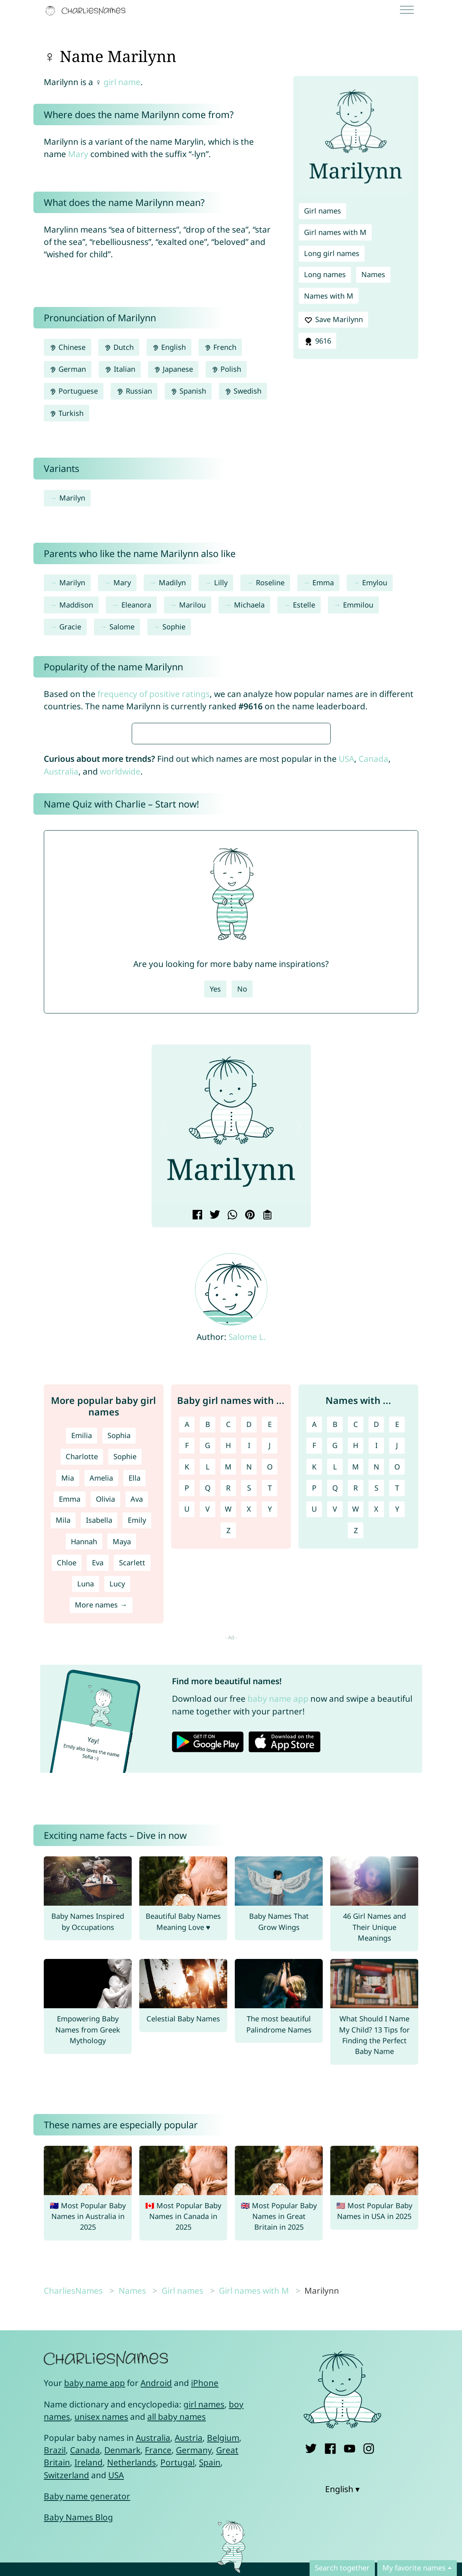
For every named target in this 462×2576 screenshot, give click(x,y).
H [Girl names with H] (228, 1681)
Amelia (101, 1714)
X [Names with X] (376, 1745)
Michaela (249, 605)
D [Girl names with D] (248, 1660)
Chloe (66, 1798)
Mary (78, 153)
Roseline (270, 582)
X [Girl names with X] (249, 1745)
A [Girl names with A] (187, 1660)
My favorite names (414, 2567)
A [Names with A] (314, 1660)
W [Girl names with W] (228, 1745)
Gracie (70, 626)
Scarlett (132, 1798)
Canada (373, 994)
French (220, 347)
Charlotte (82, 1692)
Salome (122, 626)
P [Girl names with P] (187, 1724)
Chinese (67, 347)
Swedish (242, 391)
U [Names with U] (314, 1745)
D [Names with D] (376, 1660)
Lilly (221, 582)
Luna (85, 1820)
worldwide (120, 1007)
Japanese (173, 369)
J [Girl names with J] (270, 1681)
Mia (67, 1714)
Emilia (81, 1671)
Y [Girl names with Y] (270, 1745)
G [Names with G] (334, 1681)
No (242, 1225)
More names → (101, 1841)
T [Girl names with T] (270, 1724)
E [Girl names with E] (270, 1660)
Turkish (66, 413)
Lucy (117, 1820)
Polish (226, 369)
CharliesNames (73, 2526)
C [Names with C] (355, 1660)
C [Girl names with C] (228, 1660)
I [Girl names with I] (249, 1681)
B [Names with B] (335, 1660)
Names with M (328, 296)
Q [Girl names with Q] (208, 1724)
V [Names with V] (335, 1745)
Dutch (118, 347)
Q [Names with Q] (335, 1724)
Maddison (76, 605)
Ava (137, 1735)
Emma (323, 582)
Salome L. (247, 1572)
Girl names (322, 210)
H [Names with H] (355, 1681)
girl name (121, 81)
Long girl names (331, 253)
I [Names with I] (376, 1681)
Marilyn (72, 498)
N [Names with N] (376, 1703)
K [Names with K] (314, 1703)
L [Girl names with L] (208, 1703)
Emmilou (358, 605)
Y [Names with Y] (397, 1745)
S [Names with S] (376, 1724)
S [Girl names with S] (249, 1724)
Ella (134, 1714)
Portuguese (73, 391)
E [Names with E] (397, 1660)
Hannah (84, 1777)
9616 (317, 341)
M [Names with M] (355, 1703)
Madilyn (172, 582)
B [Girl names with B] (207, 1660)
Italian (119, 369)
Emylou (374, 582)
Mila (63, 1756)
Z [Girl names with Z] (228, 1766)
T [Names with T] (397, 1724)
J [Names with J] (397, 1681)
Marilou (192, 605)
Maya (122, 1777)
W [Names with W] (355, 1745)
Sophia (119, 1671)
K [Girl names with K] (187, 1703)
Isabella (99, 1756)
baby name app (278, 1934)
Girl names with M (335, 232)
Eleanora (136, 605)
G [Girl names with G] (207, 1681)
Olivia (105, 1735)
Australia (61, 1007)
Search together (342, 2567)
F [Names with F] (314, 1681)
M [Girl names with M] (228, 1703)
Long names (325, 274)
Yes (215, 1225)
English (169, 347)
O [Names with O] (397, 1703)
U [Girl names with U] (186, 1745)
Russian (134, 391)
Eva (97, 1798)
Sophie (173, 626)
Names (373, 274)
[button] (164, 1362)
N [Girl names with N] (249, 1703)
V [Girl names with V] (207, 1745)
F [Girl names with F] (187, 1681)
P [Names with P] (314, 1724)
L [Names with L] (335, 1703)
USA (346, 994)
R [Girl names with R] (228, 1724)
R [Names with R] (355, 1724)
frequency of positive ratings (153, 693)
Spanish (188, 391)
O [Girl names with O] (270, 1703)
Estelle (304, 605)
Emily (137, 1756)
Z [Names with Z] (356, 1766)
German (67, 369)
